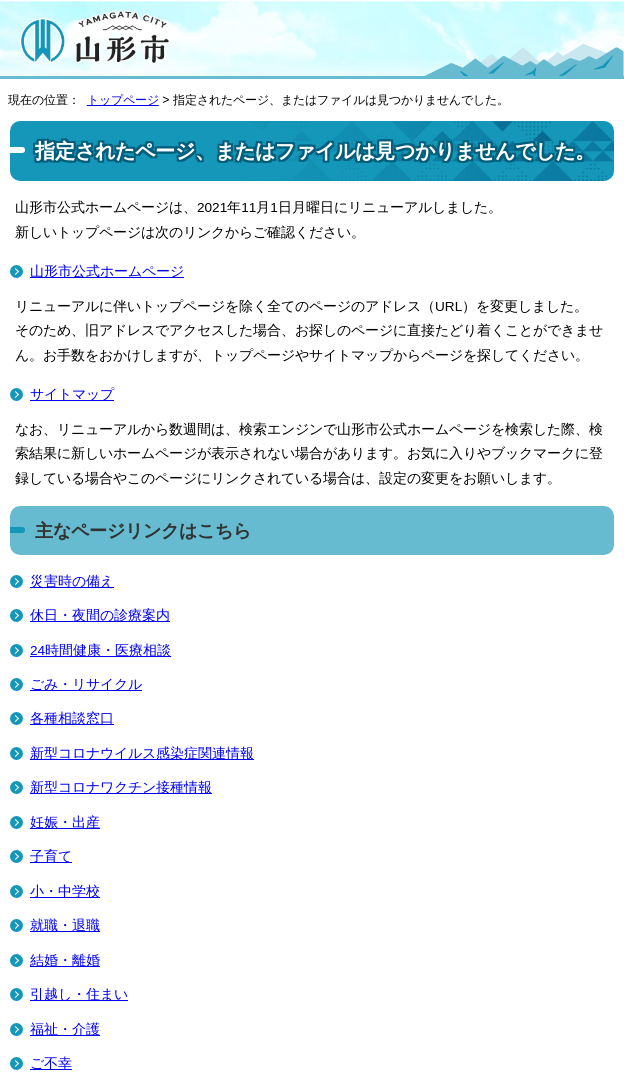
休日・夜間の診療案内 (100, 615)
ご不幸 (51, 1063)
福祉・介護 (65, 1029)
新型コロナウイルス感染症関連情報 (142, 753)
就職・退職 (65, 925)
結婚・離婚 (65, 960)
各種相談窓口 (72, 718)
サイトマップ (72, 394)
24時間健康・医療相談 (100, 650)
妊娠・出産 (65, 822)
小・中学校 (65, 891)
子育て (51, 856)
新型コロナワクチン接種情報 (121, 787)
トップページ (123, 100)
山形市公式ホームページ (107, 271)
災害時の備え (72, 581)
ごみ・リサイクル (86, 684)
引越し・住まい (79, 994)
